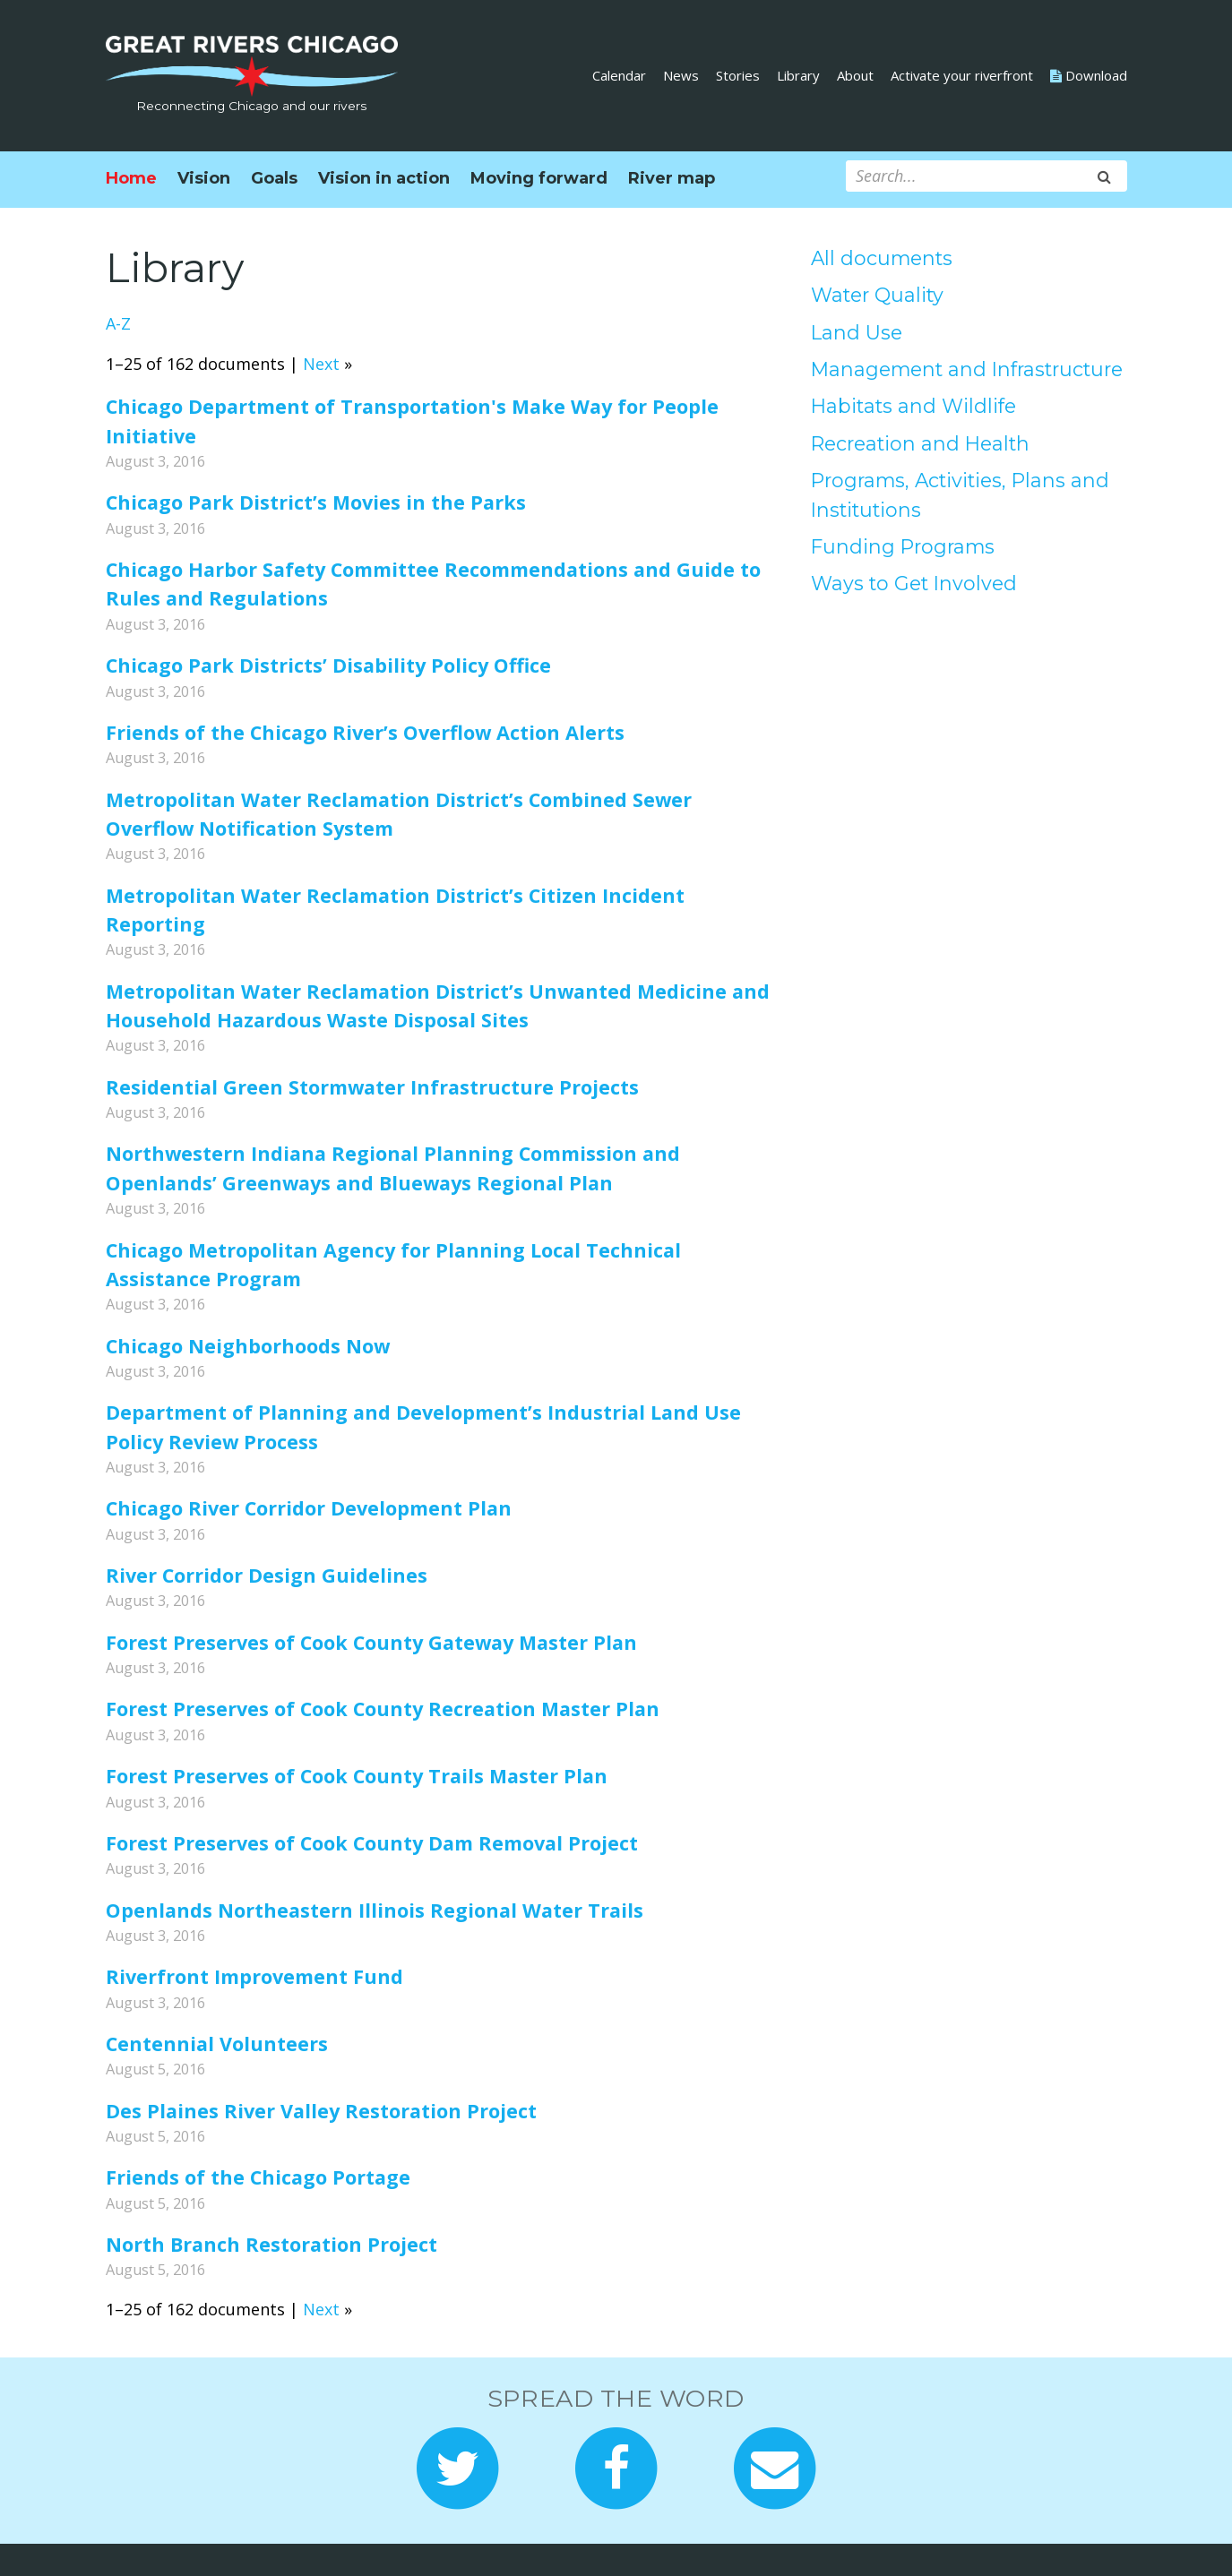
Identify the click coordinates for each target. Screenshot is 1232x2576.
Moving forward (538, 178)
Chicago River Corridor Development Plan (309, 1508)
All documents (881, 258)
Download (1088, 75)
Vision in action (384, 178)
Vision (203, 178)
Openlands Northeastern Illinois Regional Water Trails (374, 1910)
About (855, 75)
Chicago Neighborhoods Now (248, 1346)
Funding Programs (903, 546)
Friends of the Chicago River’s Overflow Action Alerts (365, 732)
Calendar (619, 75)
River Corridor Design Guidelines (266, 1575)
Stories (738, 75)
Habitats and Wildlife (913, 405)
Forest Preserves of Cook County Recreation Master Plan (382, 1709)
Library (798, 75)
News (681, 75)
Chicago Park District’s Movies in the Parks (316, 502)
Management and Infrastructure (967, 369)
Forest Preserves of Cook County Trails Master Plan (356, 1776)
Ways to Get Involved (914, 583)
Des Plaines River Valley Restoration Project (321, 2111)
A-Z (118, 323)
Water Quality (877, 294)
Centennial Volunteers (217, 2044)
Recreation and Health (920, 443)
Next (321, 363)
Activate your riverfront (962, 75)
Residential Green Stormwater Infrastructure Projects (372, 1087)
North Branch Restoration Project (271, 2244)
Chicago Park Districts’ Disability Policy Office (328, 665)
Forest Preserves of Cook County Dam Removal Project (372, 1843)
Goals (274, 178)
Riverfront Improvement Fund (254, 1976)
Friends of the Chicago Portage (258, 2177)
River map (671, 178)
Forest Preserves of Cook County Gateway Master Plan (371, 1642)
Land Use (856, 332)
